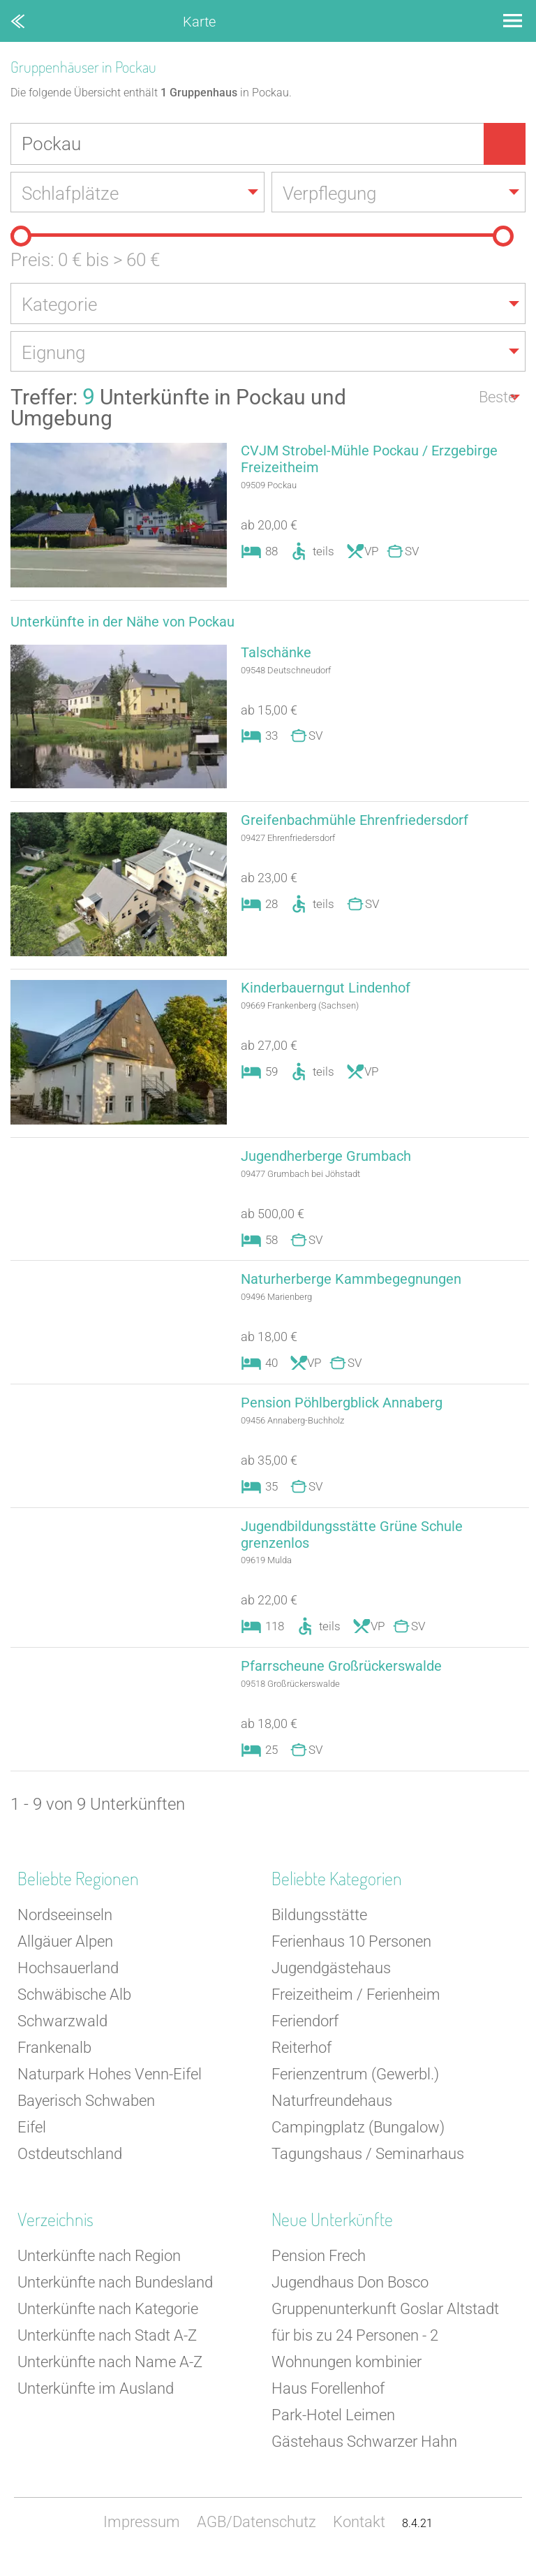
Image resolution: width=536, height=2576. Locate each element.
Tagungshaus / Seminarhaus (367, 2169)
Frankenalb (54, 2063)
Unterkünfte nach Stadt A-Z (107, 2350)
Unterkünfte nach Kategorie (107, 2324)
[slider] (20, 237)
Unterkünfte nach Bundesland (115, 2297)
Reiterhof (301, 2063)
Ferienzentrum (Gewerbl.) (355, 2089)
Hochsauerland (68, 1983)
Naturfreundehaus (331, 2116)
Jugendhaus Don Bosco (350, 2297)
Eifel (31, 2142)
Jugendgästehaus (331, 1983)
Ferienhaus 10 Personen (351, 1957)
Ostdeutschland (69, 2169)
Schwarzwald (62, 2036)
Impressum (141, 2537)
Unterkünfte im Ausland (95, 2404)
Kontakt (359, 2537)
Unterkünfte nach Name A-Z (109, 2377)
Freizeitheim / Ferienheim (355, 2010)
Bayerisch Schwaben (86, 2116)
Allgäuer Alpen (65, 1957)
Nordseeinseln (64, 1930)
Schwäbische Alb (74, 2010)
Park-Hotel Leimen (333, 2430)
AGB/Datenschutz (256, 2537)
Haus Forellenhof (328, 2404)
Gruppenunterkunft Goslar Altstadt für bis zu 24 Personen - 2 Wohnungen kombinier (385, 2350)
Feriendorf (304, 2036)
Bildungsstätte (319, 1930)
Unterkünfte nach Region (99, 2271)
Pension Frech (318, 2271)
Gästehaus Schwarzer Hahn (364, 2457)
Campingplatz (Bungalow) (358, 2142)
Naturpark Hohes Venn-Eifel (109, 2089)
